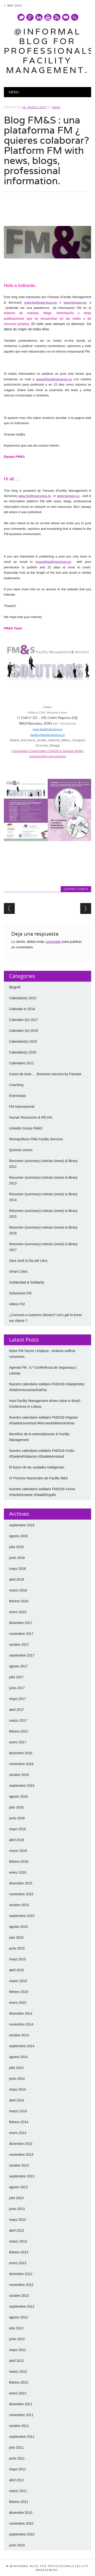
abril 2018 (16, 1579)
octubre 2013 (19, 2165)
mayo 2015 (17, 1959)
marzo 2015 (18, 1981)
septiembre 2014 (21, 2046)
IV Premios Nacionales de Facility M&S (38, 1478)
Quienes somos (76, 889)
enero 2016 (17, 1872)
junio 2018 (17, 1558)
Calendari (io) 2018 (23, 1031)
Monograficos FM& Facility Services (36, 1139)
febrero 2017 (18, 1731)
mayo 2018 (17, 1568)
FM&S (56, 107)
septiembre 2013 (21, 2176)
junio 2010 (17, 2545)
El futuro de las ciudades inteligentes (36, 1467)
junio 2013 (17, 2209)
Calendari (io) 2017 (23, 1020)
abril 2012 (16, 2361)
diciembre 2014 (20, 2013)
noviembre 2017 (21, 1634)
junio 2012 (17, 2339)
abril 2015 (16, 1970)
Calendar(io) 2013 (22, 998)
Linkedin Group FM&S (26, 1128)
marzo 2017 (18, 1720)
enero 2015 (17, 2003)
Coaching (16, 1085)
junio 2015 (17, 1948)
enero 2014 (17, 2133)
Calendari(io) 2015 (23, 1041)
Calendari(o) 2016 (22, 1052)
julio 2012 (16, 2328)
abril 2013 (16, 2230)
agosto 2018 (18, 1536)
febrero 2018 (18, 1601)
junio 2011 (17, 2458)
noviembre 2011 (21, 2415)
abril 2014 (16, 2100)
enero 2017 (17, 1742)
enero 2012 (17, 2393)
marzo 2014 (18, 2111)
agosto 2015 (18, 1927)
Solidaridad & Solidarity (26, 1282)
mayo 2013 (17, 2220)
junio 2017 (17, 1688)
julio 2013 (16, 2198)
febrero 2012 (18, 2382)
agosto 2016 (18, 1796)
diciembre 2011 (20, 2404)
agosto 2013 (18, 2187)
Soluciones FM (20, 1293)
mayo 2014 (17, 2089)
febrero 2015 (18, 1992)
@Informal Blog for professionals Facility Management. (49, 50)
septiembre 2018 (21, 1525)
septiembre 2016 (21, 1786)
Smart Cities (18, 1271)
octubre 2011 (19, 2426)
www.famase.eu (75, 302)
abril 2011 (16, 2480)
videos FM (17, 1304)
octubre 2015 (19, 1905)
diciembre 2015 (20, 1883)
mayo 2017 (17, 1699)
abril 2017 (16, 1710)
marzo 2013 (18, 2241)
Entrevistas (17, 1096)
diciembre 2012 (20, 2274)
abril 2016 (16, 1840)
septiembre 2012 (21, 2306)
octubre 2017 (19, 1644)
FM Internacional (21, 1106)
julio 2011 (16, 2447)
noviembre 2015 (21, 1894)
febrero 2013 (18, 2252)
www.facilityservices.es (40, 302)
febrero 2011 (18, 2502)
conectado (53, 942)
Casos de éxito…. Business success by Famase (45, 1074)
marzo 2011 (18, 2491)
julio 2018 (16, 1547)
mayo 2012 (17, 2350)
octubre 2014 (19, 2035)
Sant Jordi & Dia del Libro (28, 1261)
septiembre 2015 (21, 1916)
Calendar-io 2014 (22, 1009)
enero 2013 (17, 2263)
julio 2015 (16, 1937)
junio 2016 (17, 1818)
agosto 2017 (18, 1666)
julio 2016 (16, 1807)
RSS (56, 17)
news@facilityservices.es (54, 379)
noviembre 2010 (21, 2523)
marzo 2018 (18, 1590)
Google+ (30, 17)
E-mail (66, 17)
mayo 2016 (17, 1829)
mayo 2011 (17, 2469)
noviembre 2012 (21, 2285)
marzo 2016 (18, 1851)
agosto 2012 (18, 2317)
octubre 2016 (19, 1775)
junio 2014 (17, 2078)
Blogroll (15, 987)
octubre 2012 (19, 2295)
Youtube (47, 17)
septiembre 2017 (21, 1655)
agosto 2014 (18, 2057)
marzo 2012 (18, 2371)
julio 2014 (16, 2068)
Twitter (21, 17)
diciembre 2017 (20, 1623)
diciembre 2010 (20, 2513)
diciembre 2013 (20, 2144)
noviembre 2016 (21, 1764)
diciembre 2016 (20, 1753)
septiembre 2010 (21, 2534)
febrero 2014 (18, 2122)
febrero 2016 (18, 1861)
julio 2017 (16, 1677)
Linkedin (39, 17)
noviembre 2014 (21, 2024)
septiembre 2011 (21, 2437)
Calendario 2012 (21, 1063)
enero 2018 (17, 1612)
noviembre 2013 (21, 2154)
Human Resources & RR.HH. (31, 1117)
